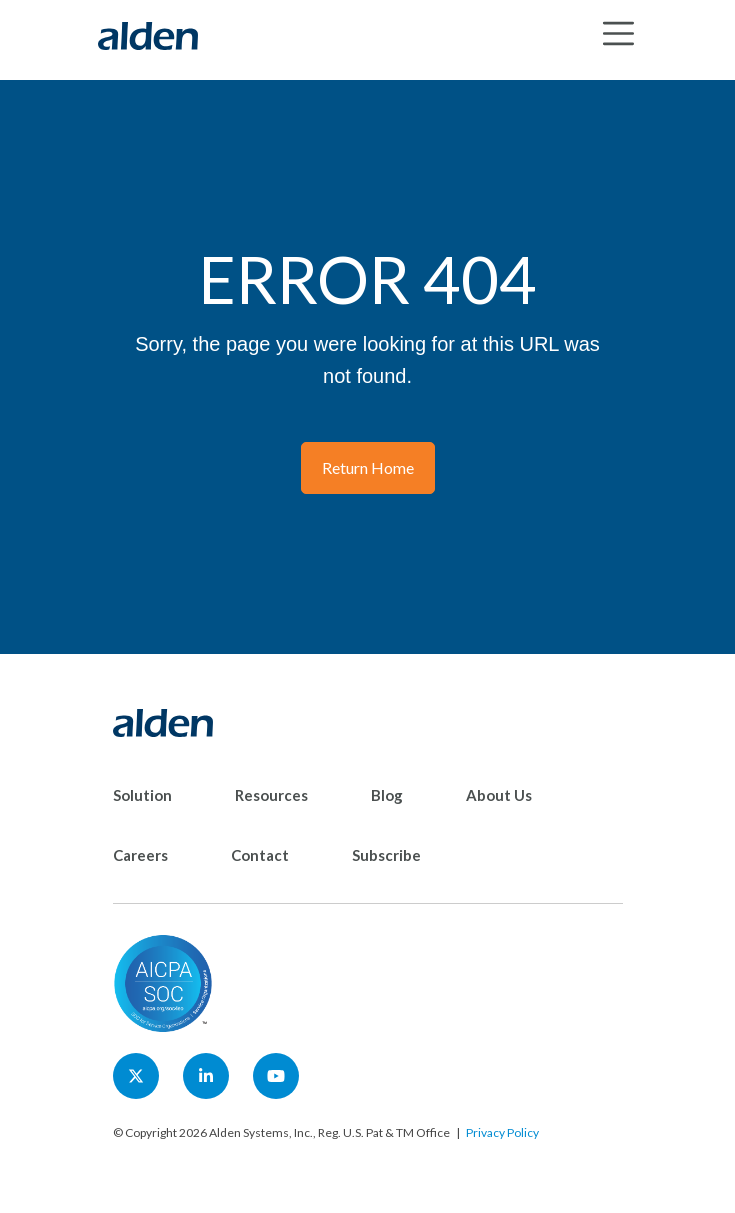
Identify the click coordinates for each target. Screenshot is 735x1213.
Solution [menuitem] (142, 795)
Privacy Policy (502, 1132)
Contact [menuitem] (260, 855)
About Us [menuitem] (499, 795)
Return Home (368, 467)
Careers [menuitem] (140, 855)
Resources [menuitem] (271, 795)
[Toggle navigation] (618, 33)
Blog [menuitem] (387, 795)
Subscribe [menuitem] (386, 855)
